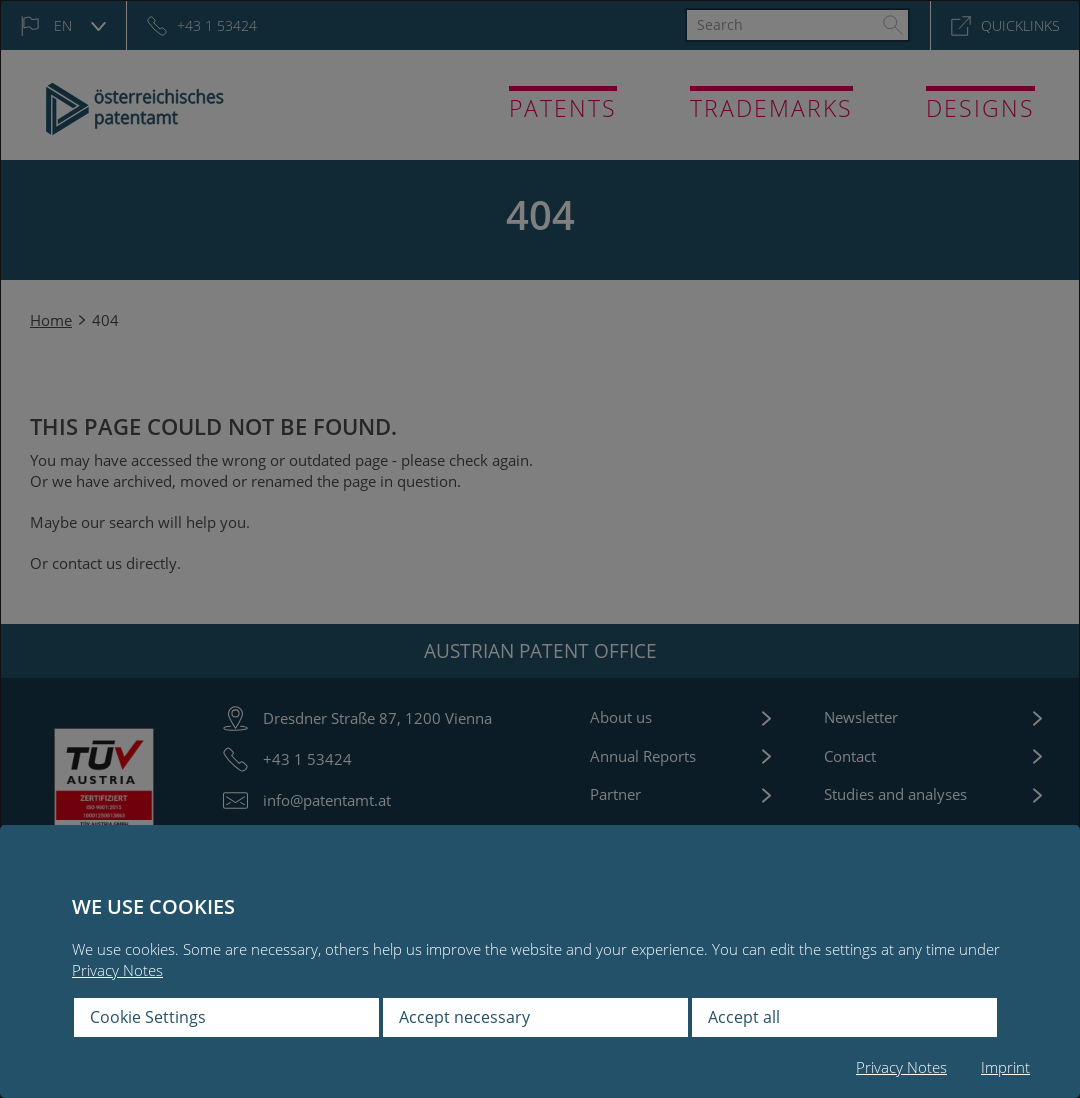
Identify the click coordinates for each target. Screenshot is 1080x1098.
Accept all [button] (744, 1017)
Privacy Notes (117, 970)
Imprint (1005, 1067)
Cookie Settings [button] (148, 1017)
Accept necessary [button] (464, 1017)
